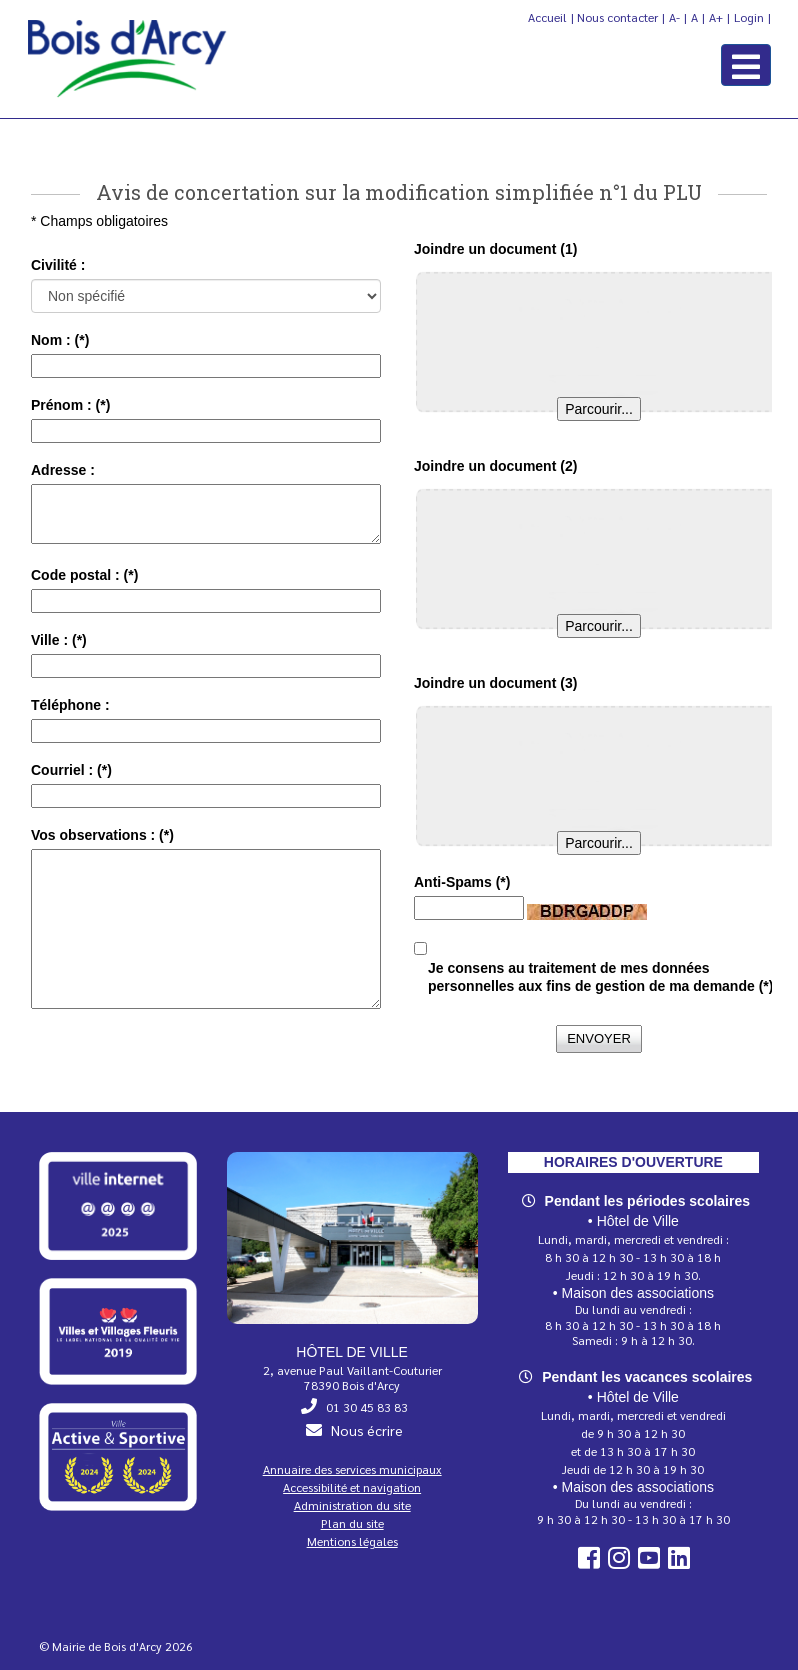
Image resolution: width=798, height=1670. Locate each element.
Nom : (60, 340)
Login (749, 17)
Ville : (59, 640)
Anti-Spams (462, 882)
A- (674, 17)
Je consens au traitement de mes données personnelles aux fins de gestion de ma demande (600, 977)
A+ (716, 17)
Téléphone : (70, 705)
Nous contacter (617, 17)
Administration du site (352, 1505)
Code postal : (84, 575)
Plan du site (352, 1523)
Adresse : (63, 470)
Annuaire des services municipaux (352, 1469)
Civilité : (58, 265)
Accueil (547, 17)
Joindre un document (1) (495, 249)
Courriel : (71, 770)
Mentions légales (352, 1541)
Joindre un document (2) (495, 466)
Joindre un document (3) (495, 683)
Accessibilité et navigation (352, 1487)
